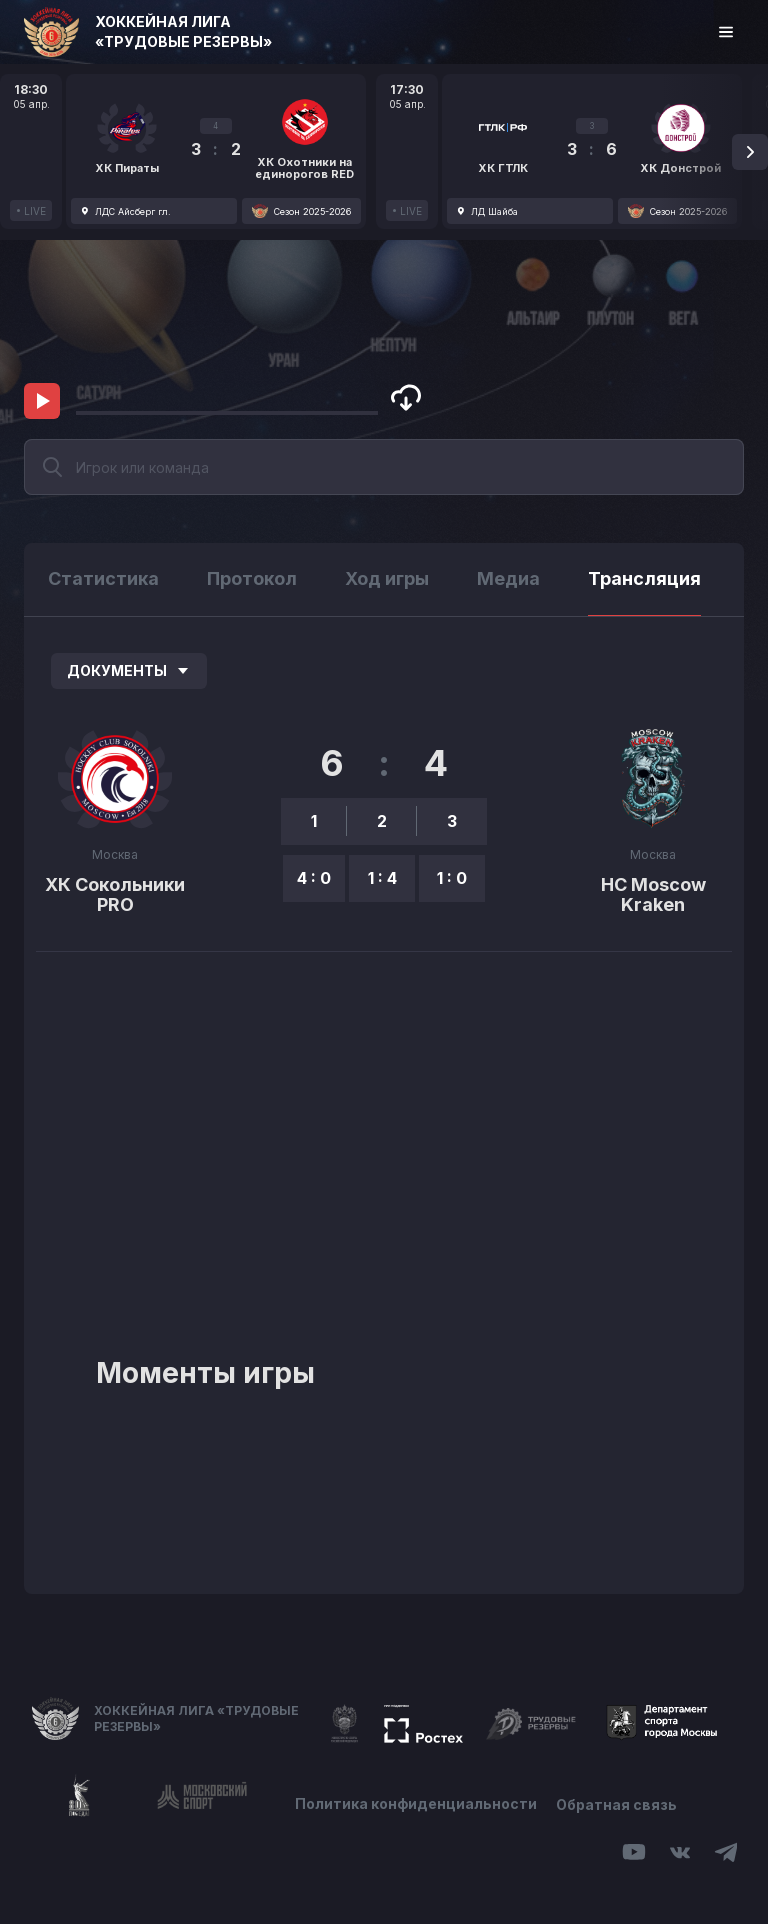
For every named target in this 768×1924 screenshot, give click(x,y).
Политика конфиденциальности (416, 1803)
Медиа (508, 578)
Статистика (103, 578)
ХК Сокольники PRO (115, 894)
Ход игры (387, 578)
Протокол (252, 578)
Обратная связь (617, 1803)
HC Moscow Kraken (653, 894)
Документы (129, 670)
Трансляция (644, 578)
